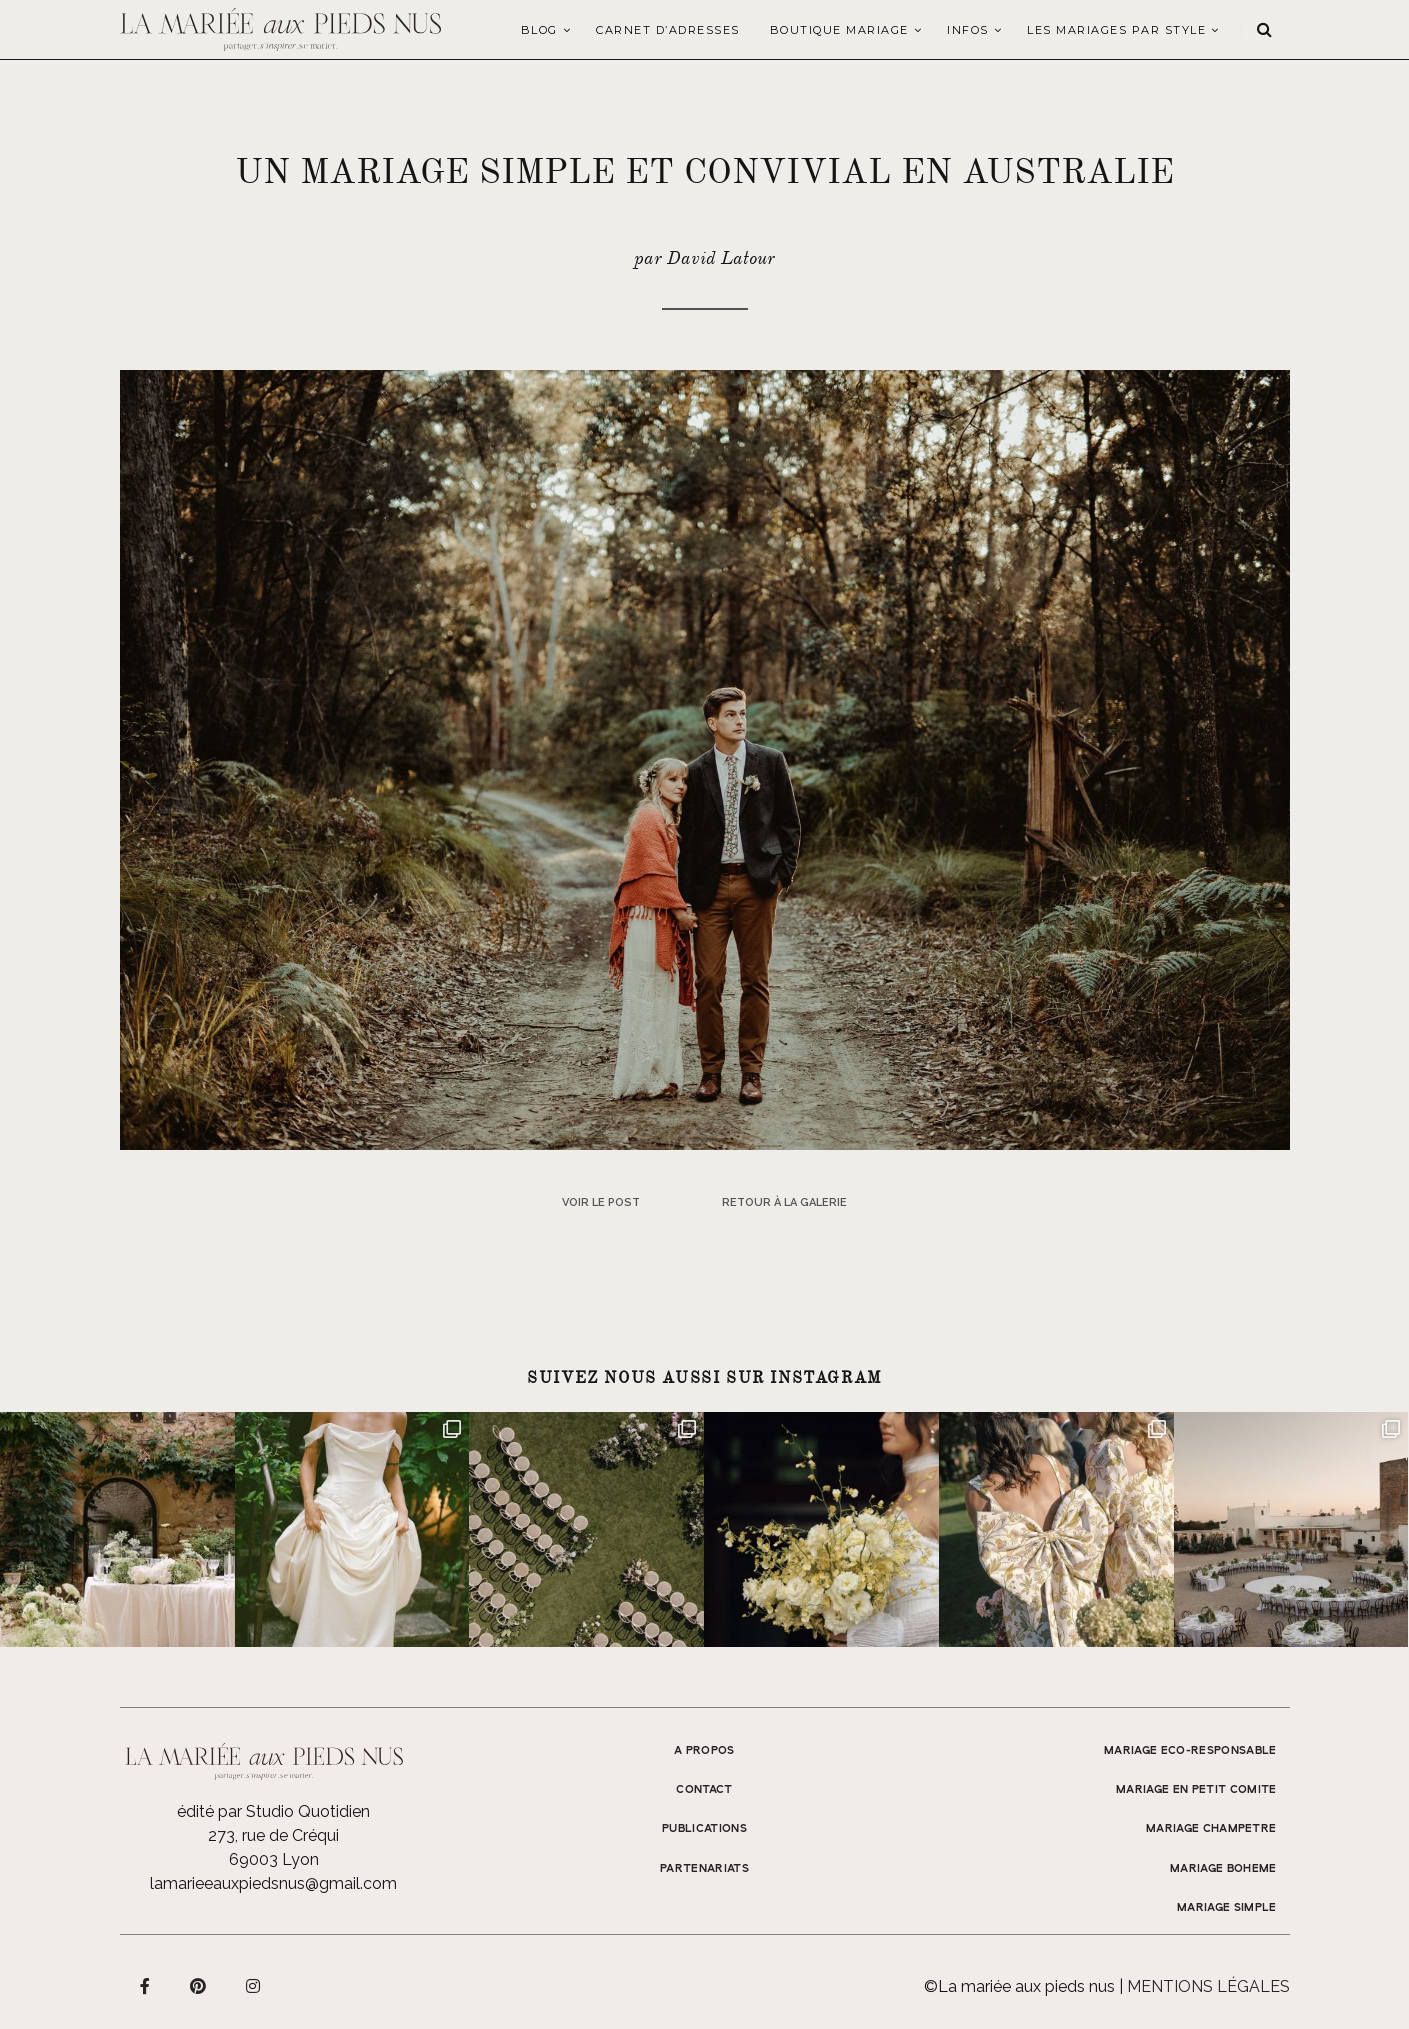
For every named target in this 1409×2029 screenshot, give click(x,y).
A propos (704, 1751)
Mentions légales (1208, 1986)
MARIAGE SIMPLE (1227, 1908)
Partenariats (704, 1869)
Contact (704, 1790)
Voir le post (601, 1202)
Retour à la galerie (784, 1202)
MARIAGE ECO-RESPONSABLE (1190, 1751)
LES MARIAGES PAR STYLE (1116, 30)
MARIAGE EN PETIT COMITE (1196, 1790)
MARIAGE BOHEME (1223, 1869)
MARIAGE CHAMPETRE (1211, 1829)
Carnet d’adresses (668, 30)
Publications (704, 1829)
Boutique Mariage (839, 30)
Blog (539, 30)
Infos (968, 30)
